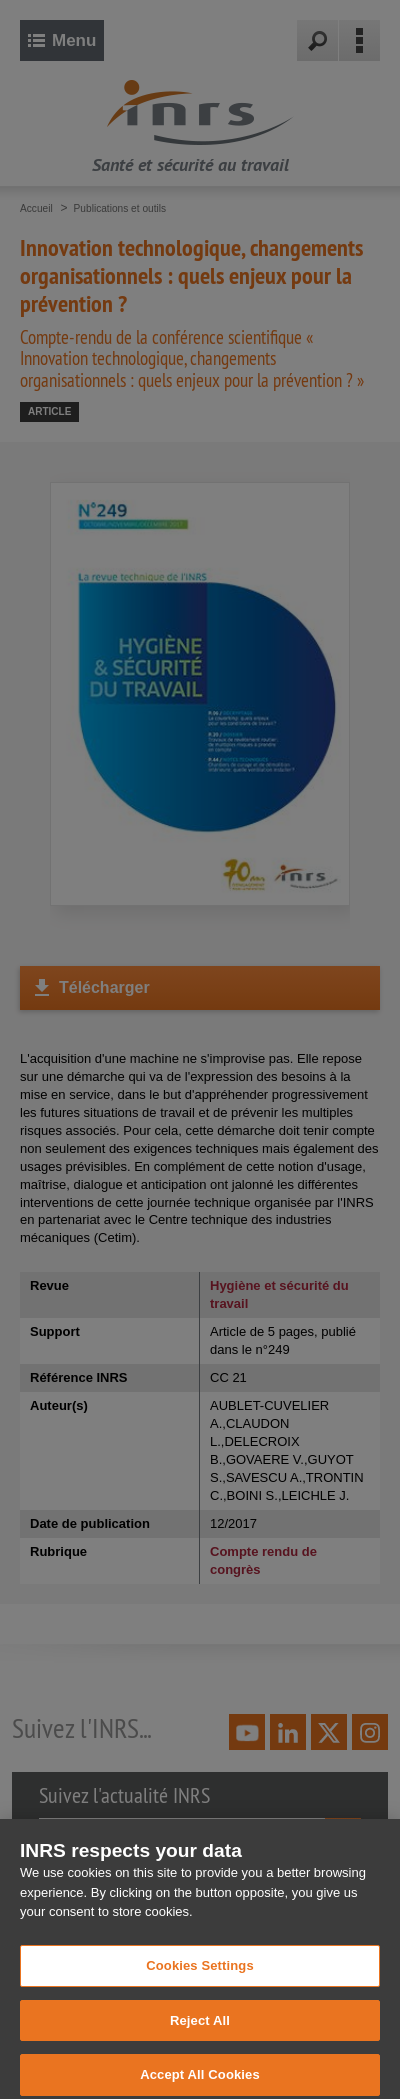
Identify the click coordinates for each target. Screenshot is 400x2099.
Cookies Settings (200, 1973)
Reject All (200, 2028)
